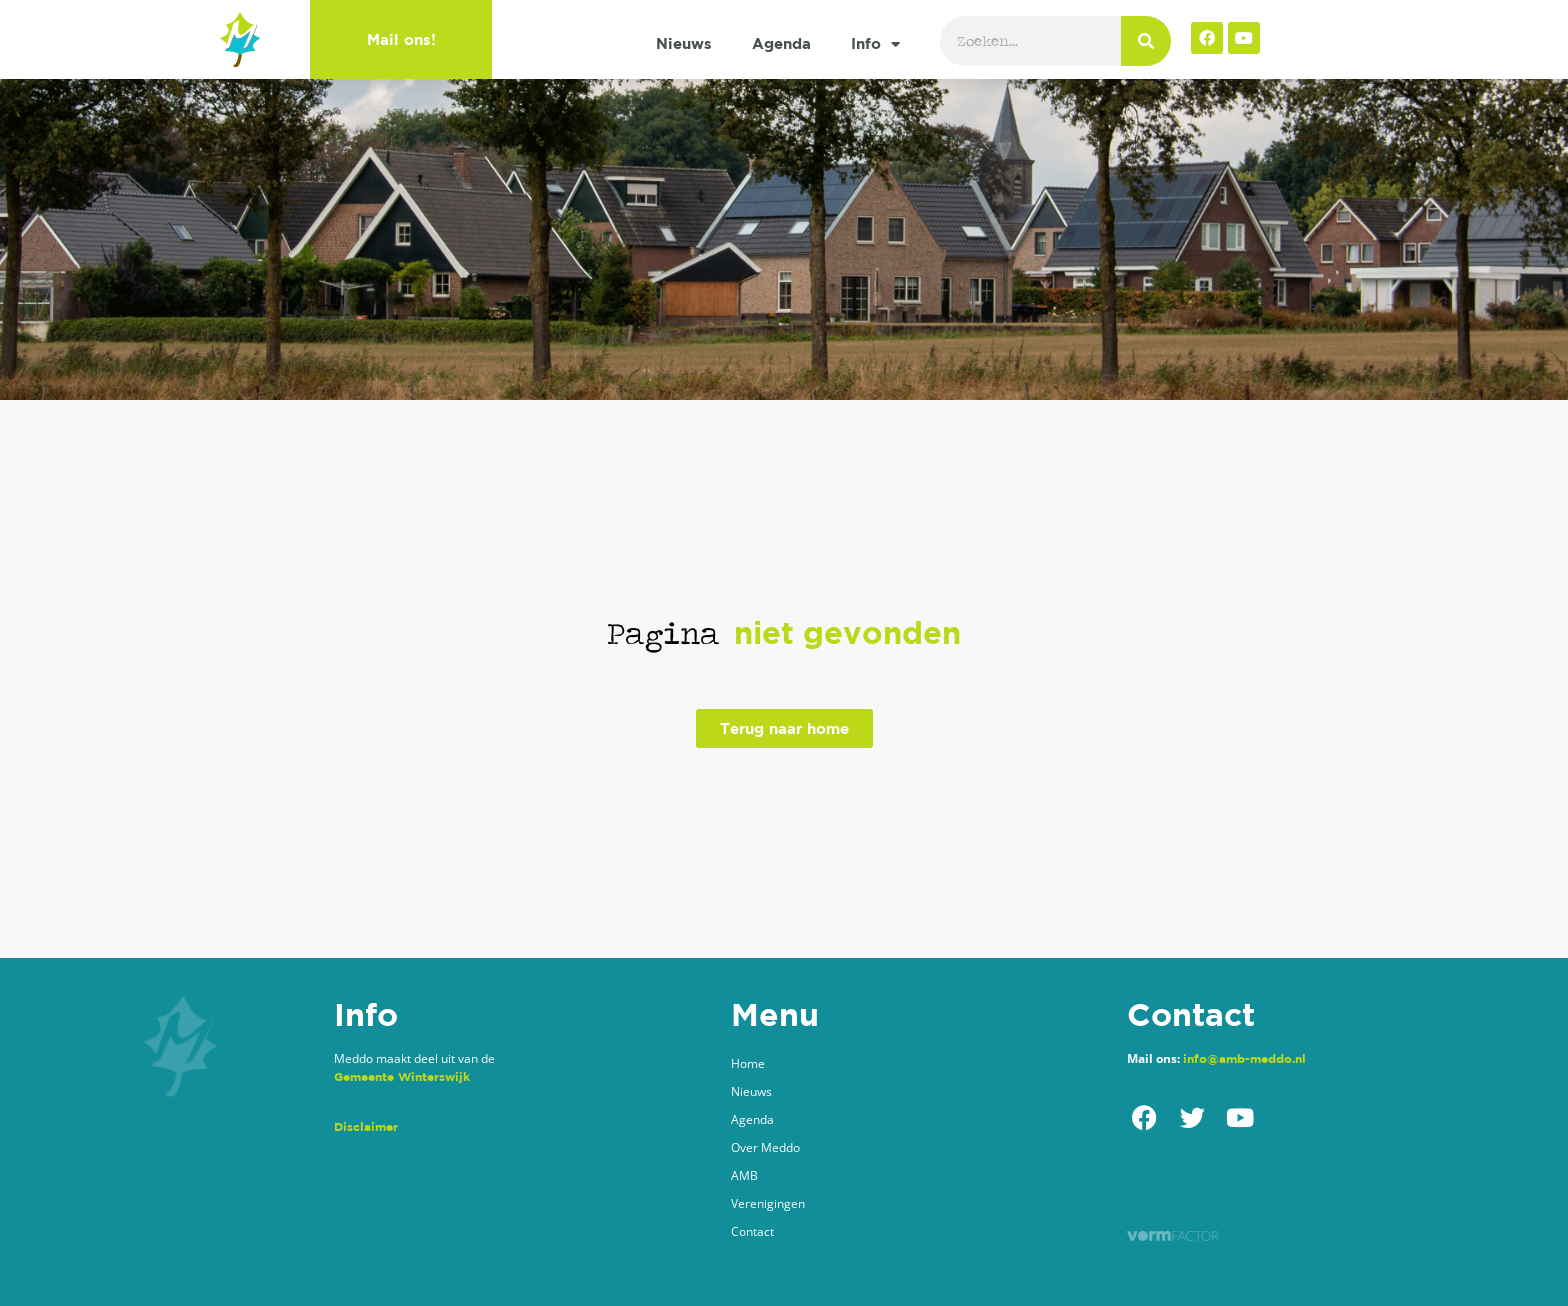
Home (748, 1063)
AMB (744, 1175)
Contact (752, 1231)
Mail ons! (401, 39)
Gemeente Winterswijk (402, 1076)
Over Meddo (765, 1147)
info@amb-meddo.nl (1244, 1058)
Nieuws (684, 43)
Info (875, 44)
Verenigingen (768, 1203)
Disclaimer (366, 1126)
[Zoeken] (1146, 41)
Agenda (781, 43)
